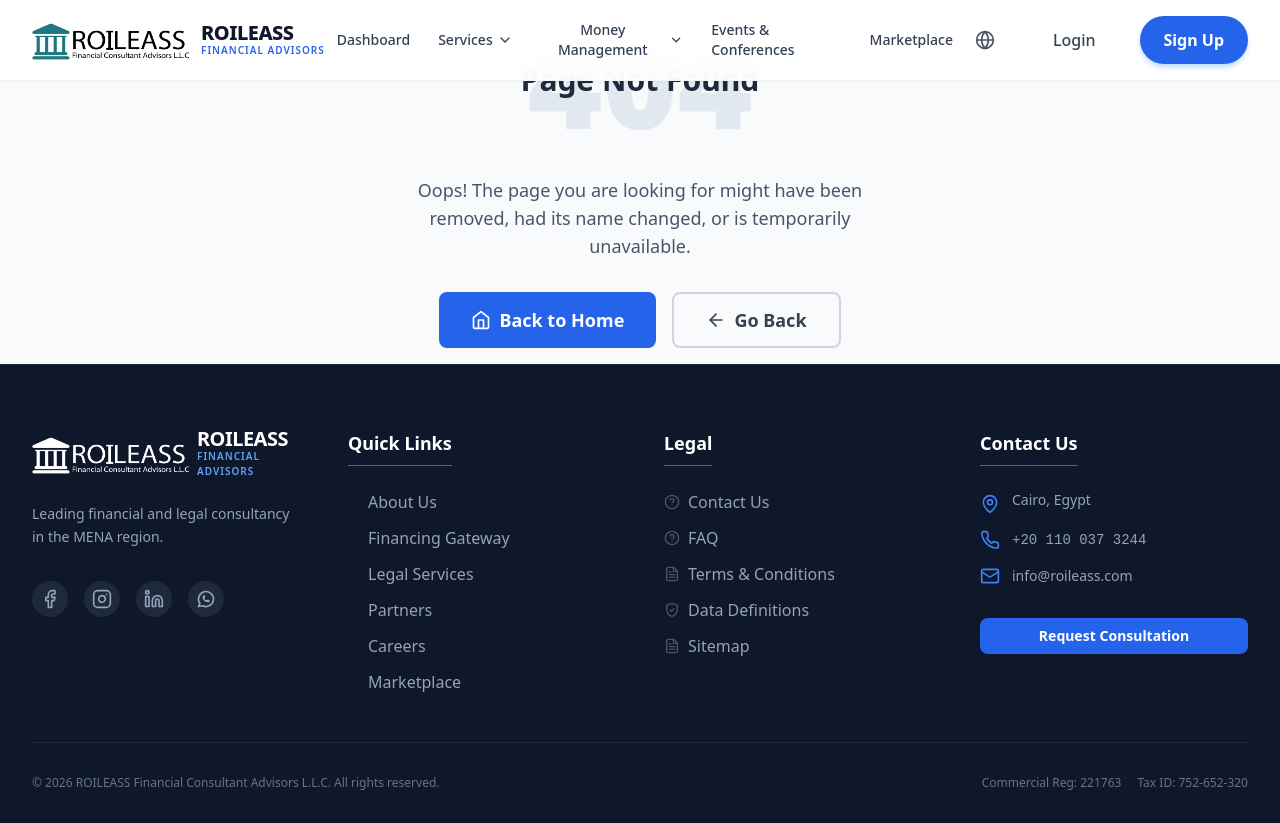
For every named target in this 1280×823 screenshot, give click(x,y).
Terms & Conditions (749, 574)
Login (1074, 40)
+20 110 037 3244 (1079, 540)
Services (475, 39)
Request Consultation (1114, 635)
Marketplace (911, 39)
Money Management (620, 39)
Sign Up (1194, 40)
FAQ (691, 538)
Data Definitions (736, 610)
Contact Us (716, 502)
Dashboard (373, 39)
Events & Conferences (752, 39)
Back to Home (547, 320)
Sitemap (707, 646)
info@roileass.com (1072, 575)
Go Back (756, 320)
